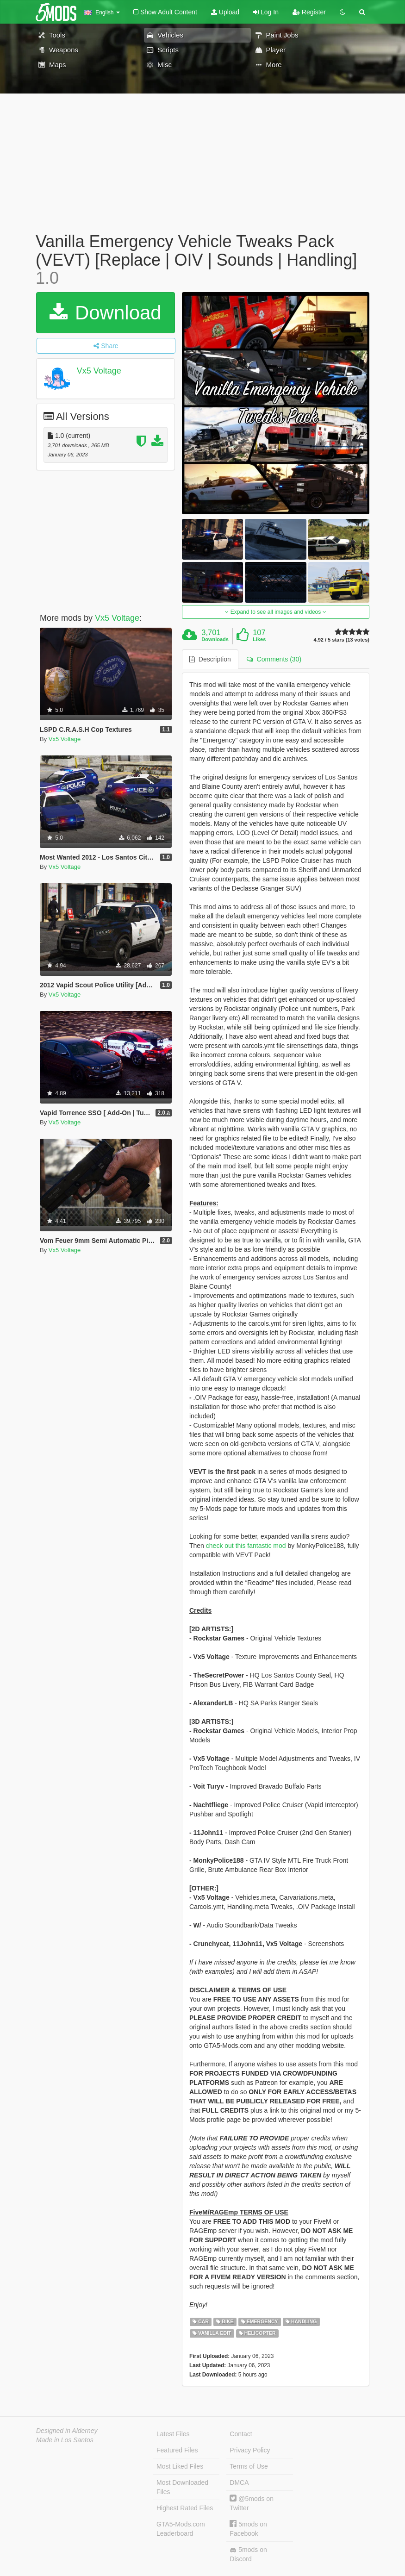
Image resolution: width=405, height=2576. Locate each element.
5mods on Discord (248, 2554)
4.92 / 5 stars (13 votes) (341, 639)
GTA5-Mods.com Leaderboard (180, 2528)
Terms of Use (249, 2466)
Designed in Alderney (67, 2430)
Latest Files (173, 2434)
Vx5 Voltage (99, 370)
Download (105, 313)
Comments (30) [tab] (274, 659)
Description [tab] (210, 659)
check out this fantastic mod (246, 1545)
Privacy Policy (250, 2450)
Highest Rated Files (184, 2508)
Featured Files (177, 2450)
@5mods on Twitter (252, 2503)
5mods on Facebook (248, 2528)
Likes (259, 639)
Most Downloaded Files (182, 2487)
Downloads (215, 639)
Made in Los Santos (64, 2440)
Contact (241, 2434)
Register (309, 12)
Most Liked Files (179, 2466)
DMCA (239, 2482)
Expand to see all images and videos (275, 612)
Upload (225, 12)
